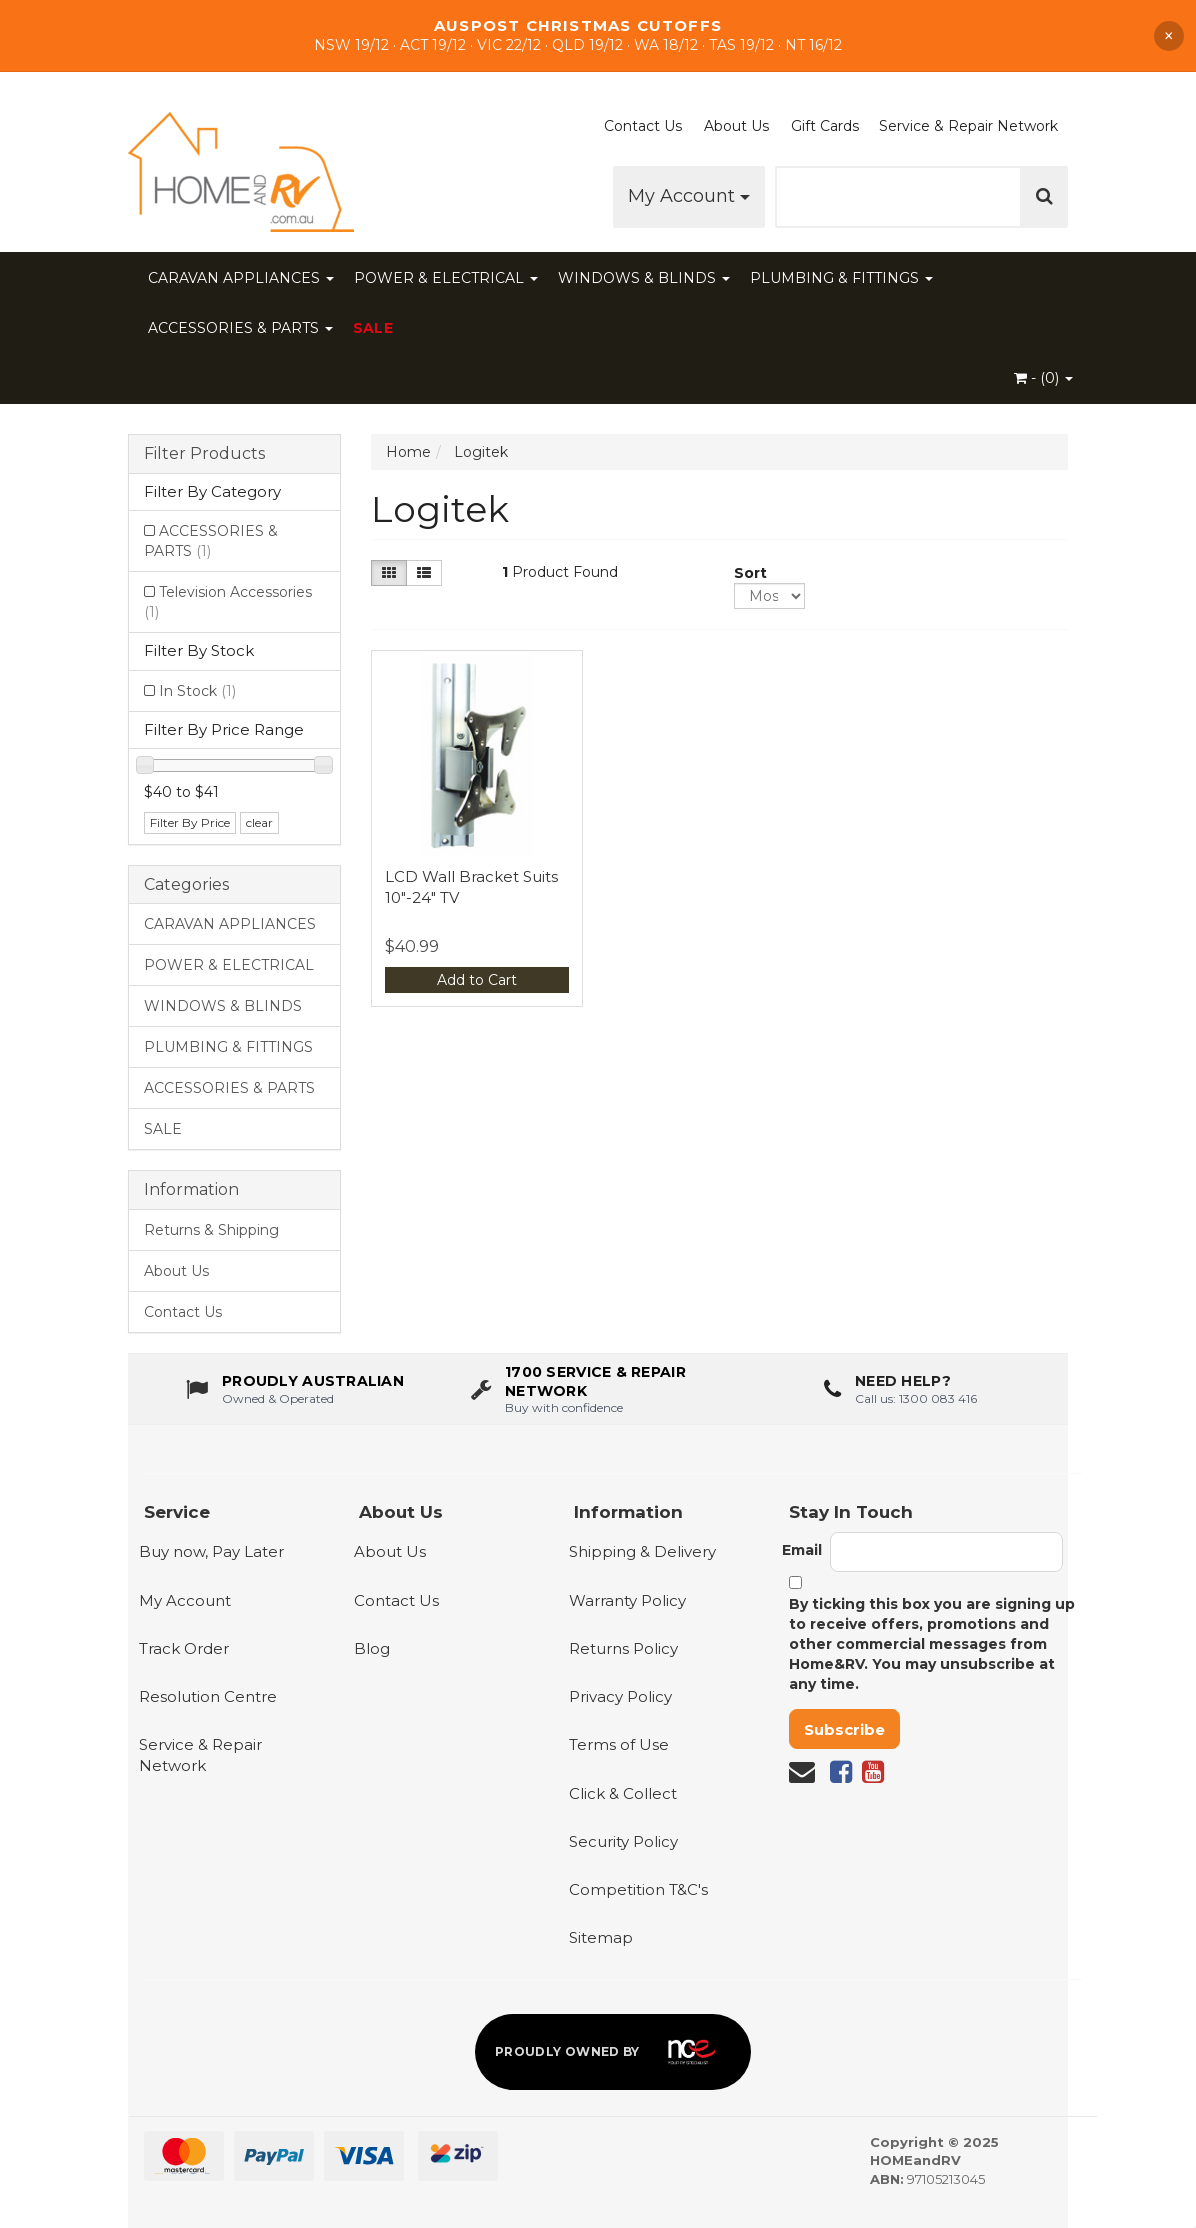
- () (1043, 378)
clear (259, 822)
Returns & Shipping (211, 1230)
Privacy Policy (620, 1696)
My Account (689, 196)
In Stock (197, 691)
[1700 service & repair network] (598, 1393)
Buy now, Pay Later (211, 1551)
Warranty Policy (627, 1600)
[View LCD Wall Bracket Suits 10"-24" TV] (477, 756)
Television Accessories (228, 602)
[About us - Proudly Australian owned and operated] (295, 1393)
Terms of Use (619, 1744)
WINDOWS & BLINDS (644, 278)
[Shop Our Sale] (598, 35)
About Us (736, 126)
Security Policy (623, 1841)
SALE (373, 328)
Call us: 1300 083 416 (916, 1401)
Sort (741, 573)
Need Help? (903, 1385)
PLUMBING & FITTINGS (841, 278)
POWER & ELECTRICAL (446, 278)
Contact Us (643, 126)
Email (802, 1550)
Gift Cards (825, 126)
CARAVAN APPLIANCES (241, 278)
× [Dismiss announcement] (1169, 36)
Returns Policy (623, 1648)
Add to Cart (477, 980)
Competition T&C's (638, 1889)
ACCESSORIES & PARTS (240, 328)
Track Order (184, 1648)
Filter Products (204, 454)
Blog (372, 1648)
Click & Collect (623, 1793)
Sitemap (601, 1937)
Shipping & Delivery (642, 1551)
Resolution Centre (208, 1696)
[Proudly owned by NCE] (613, 2052)
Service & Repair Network (968, 126)
